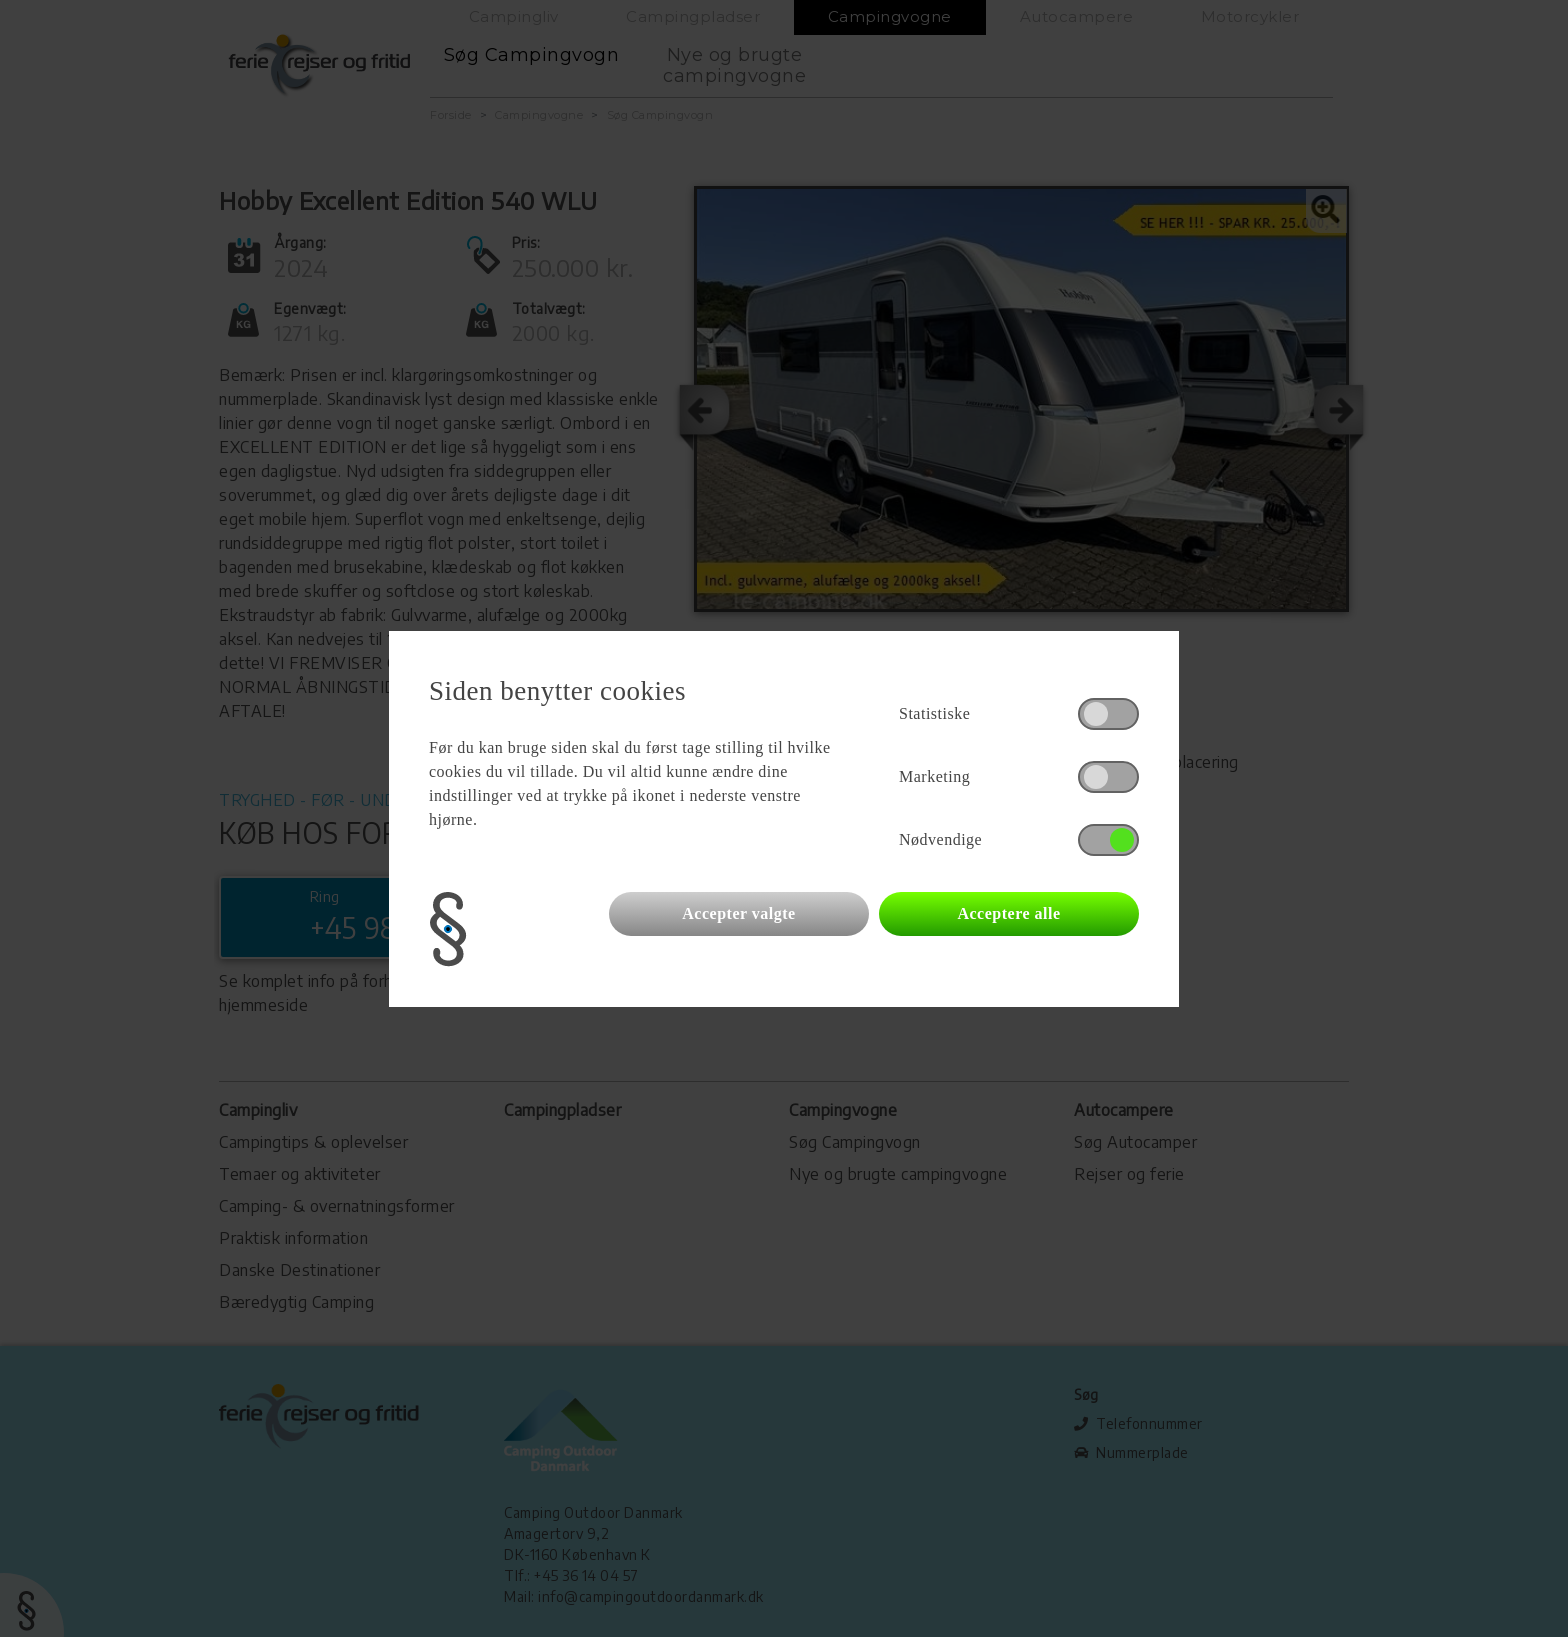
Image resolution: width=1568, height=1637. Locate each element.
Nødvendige (940, 839)
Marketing (934, 776)
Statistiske (934, 713)
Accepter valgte (738, 913)
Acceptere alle (1008, 913)
